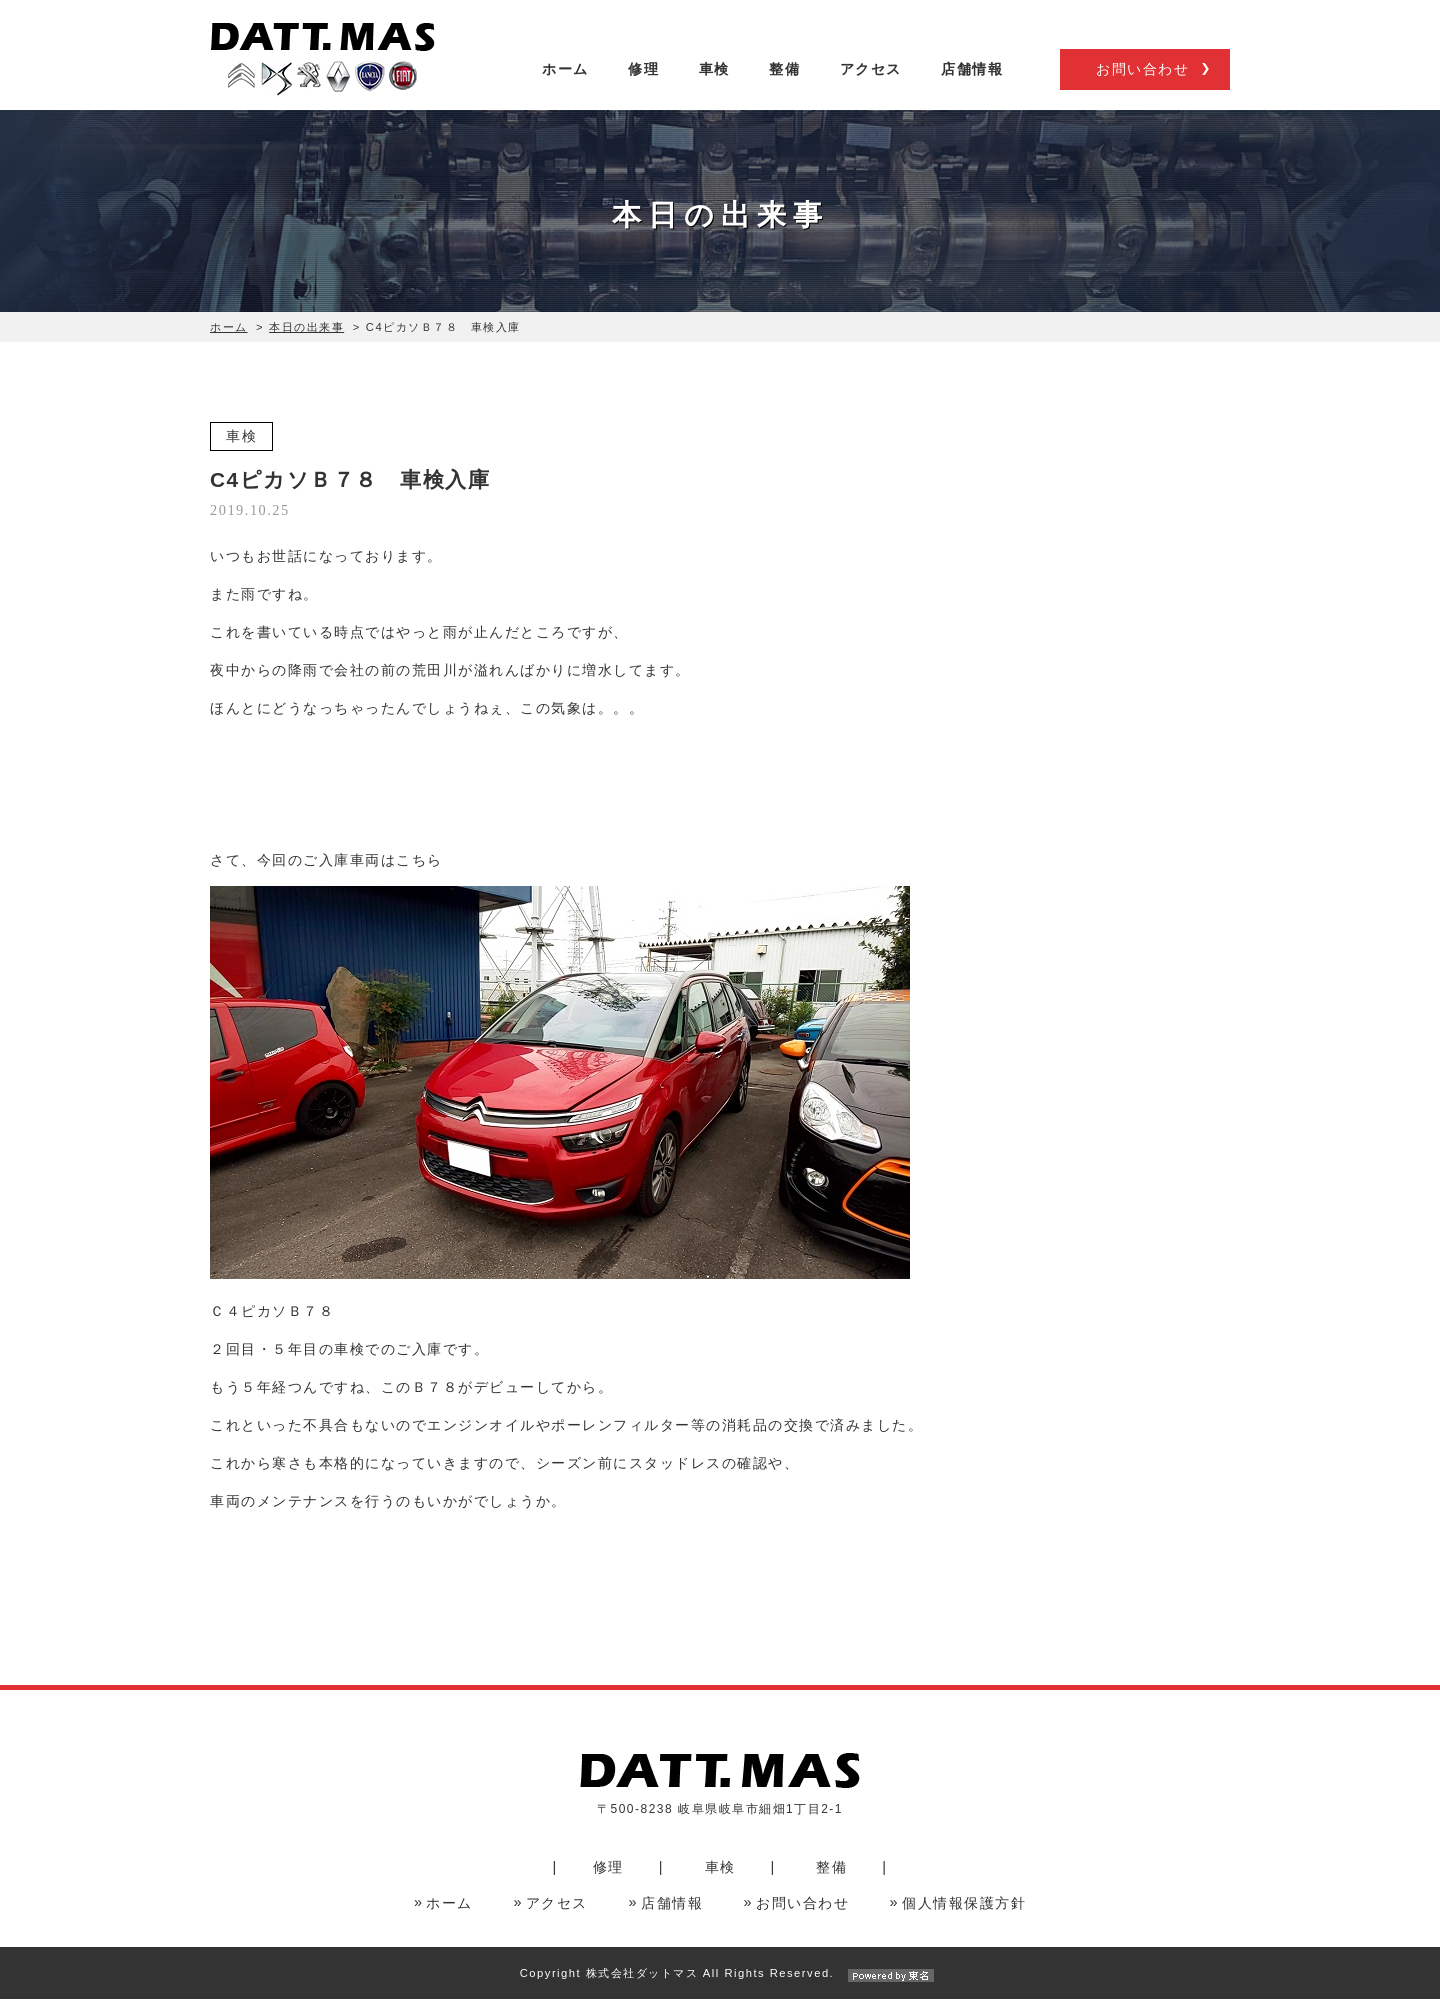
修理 (643, 87)
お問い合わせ (1142, 88)
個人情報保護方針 (964, 1915)
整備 (784, 87)
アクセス (871, 87)
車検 (714, 87)
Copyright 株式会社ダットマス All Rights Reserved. (720, 1985)
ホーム (565, 87)
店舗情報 (972, 87)
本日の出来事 (306, 338)
